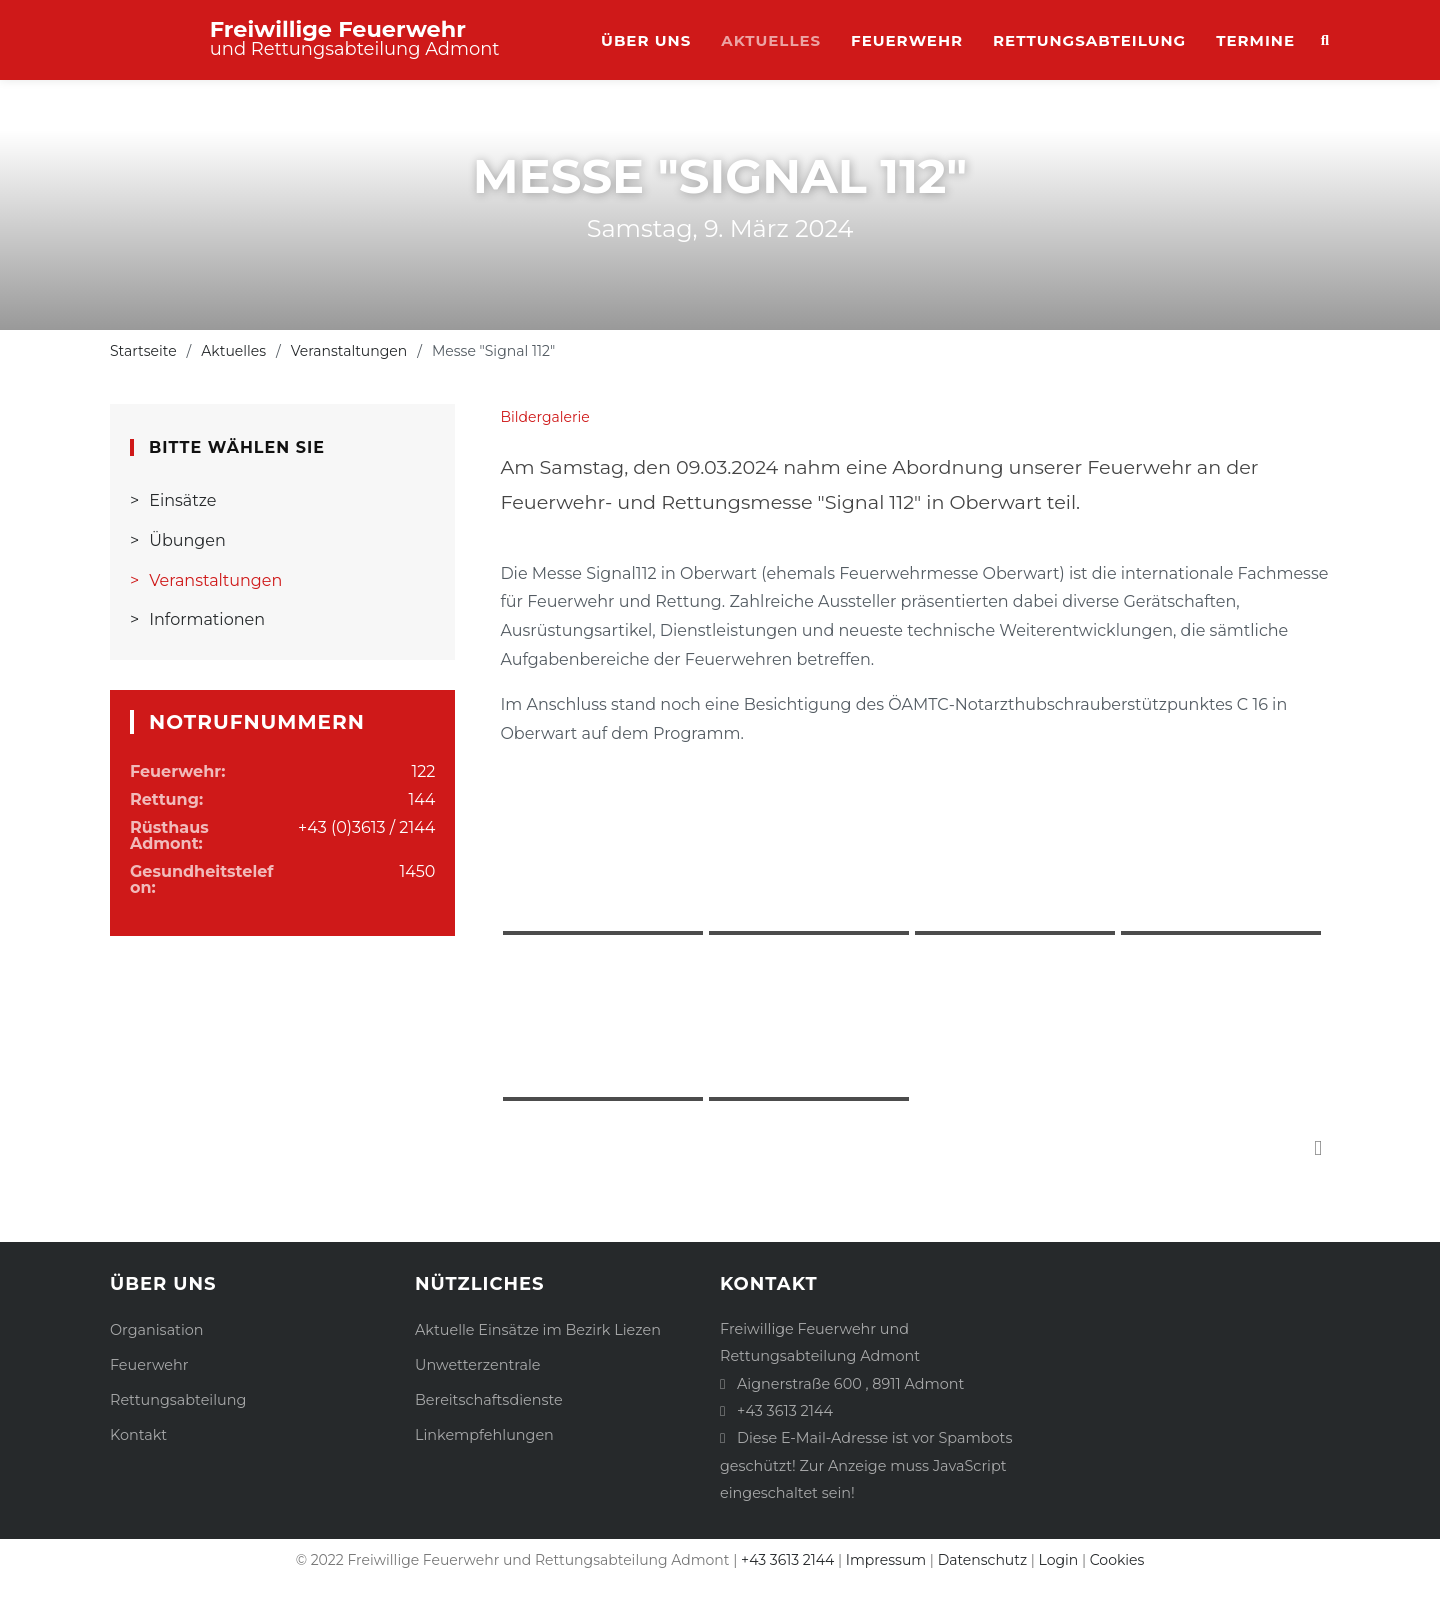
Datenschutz (982, 1560)
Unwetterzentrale (478, 1365)
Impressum (886, 1560)
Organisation (157, 1330)
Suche (1320, 41)
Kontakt (138, 1435)
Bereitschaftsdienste (489, 1400)
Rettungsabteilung (1089, 40)
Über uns (646, 40)
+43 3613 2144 (785, 1411)
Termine (1255, 40)
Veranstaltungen (349, 351)
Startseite (143, 351)
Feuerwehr (907, 40)
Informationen (207, 619)
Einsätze (182, 500)
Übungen (187, 540)
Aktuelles (771, 40)
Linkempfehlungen (484, 1435)
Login (1059, 1560)
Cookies (1117, 1560)
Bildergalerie (544, 417)
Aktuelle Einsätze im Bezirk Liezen (538, 1330)
